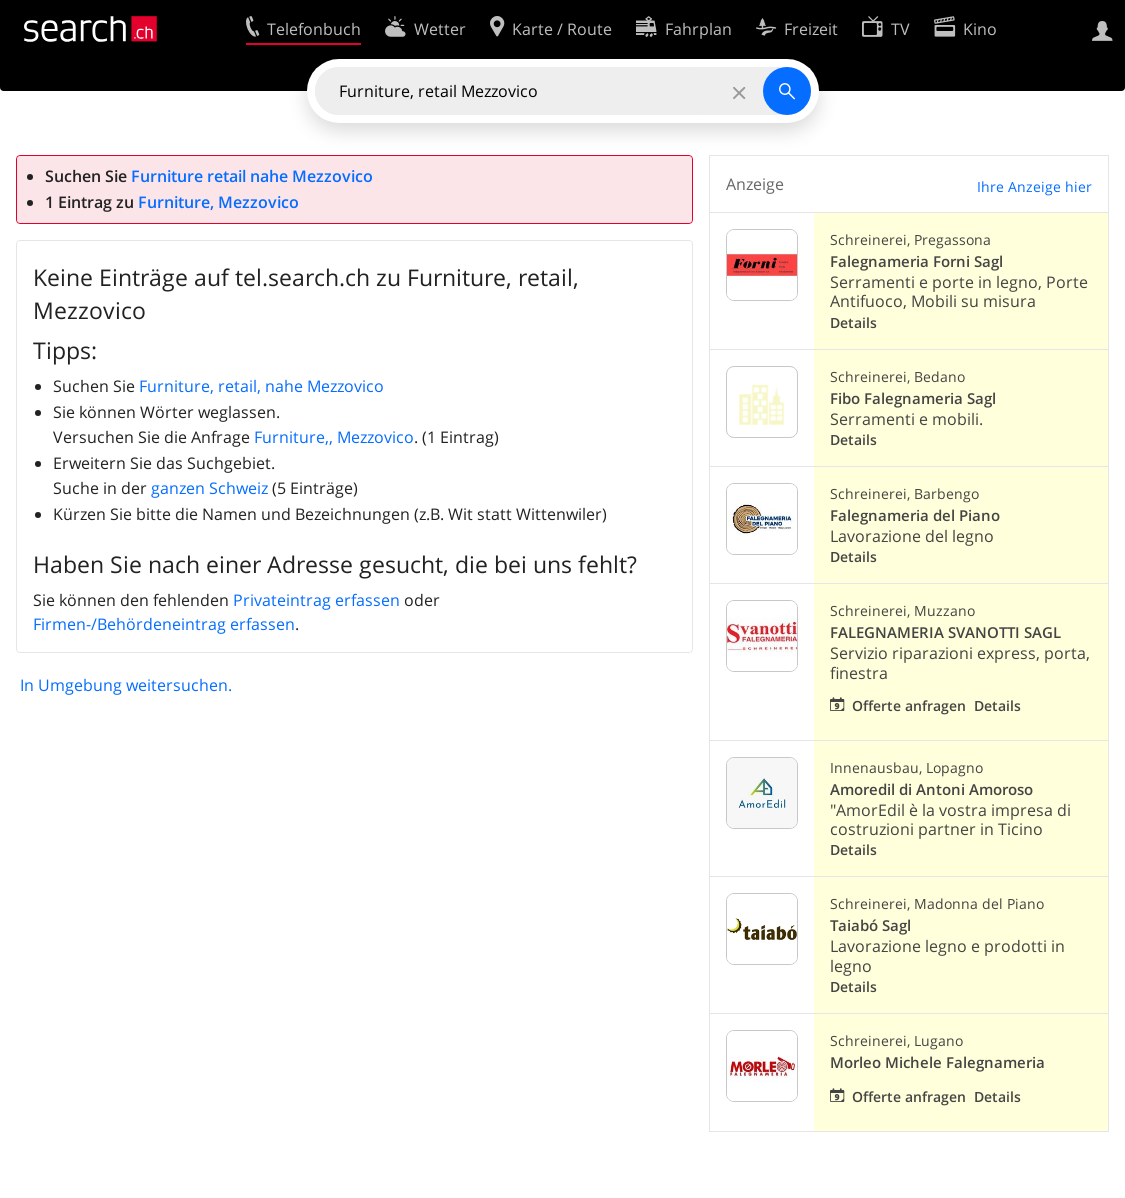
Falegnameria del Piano (915, 515)
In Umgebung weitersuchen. (126, 685)
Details (853, 322)
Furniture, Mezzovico (218, 202)
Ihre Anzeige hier (1034, 186)
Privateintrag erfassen (316, 600)
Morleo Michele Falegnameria (937, 1062)
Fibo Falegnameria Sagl (913, 398)
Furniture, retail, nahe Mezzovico (261, 386)
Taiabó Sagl (870, 925)
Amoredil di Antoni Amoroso (931, 789)
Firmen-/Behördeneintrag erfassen (164, 624)
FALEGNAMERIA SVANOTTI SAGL (945, 632)
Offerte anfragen (909, 705)
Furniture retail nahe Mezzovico (252, 176)
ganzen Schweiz (209, 488)
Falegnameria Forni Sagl (916, 261)
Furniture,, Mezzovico (334, 437)
